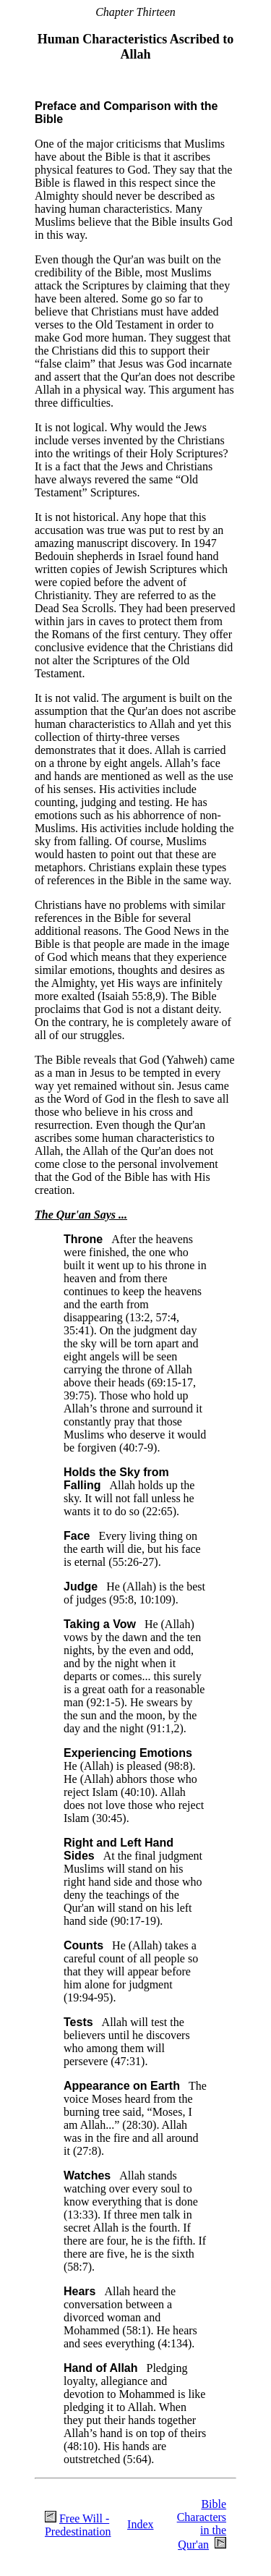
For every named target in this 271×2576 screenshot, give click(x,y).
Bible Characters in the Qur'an (201, 2524)
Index (140, 2524)
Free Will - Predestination (78, 2525)
